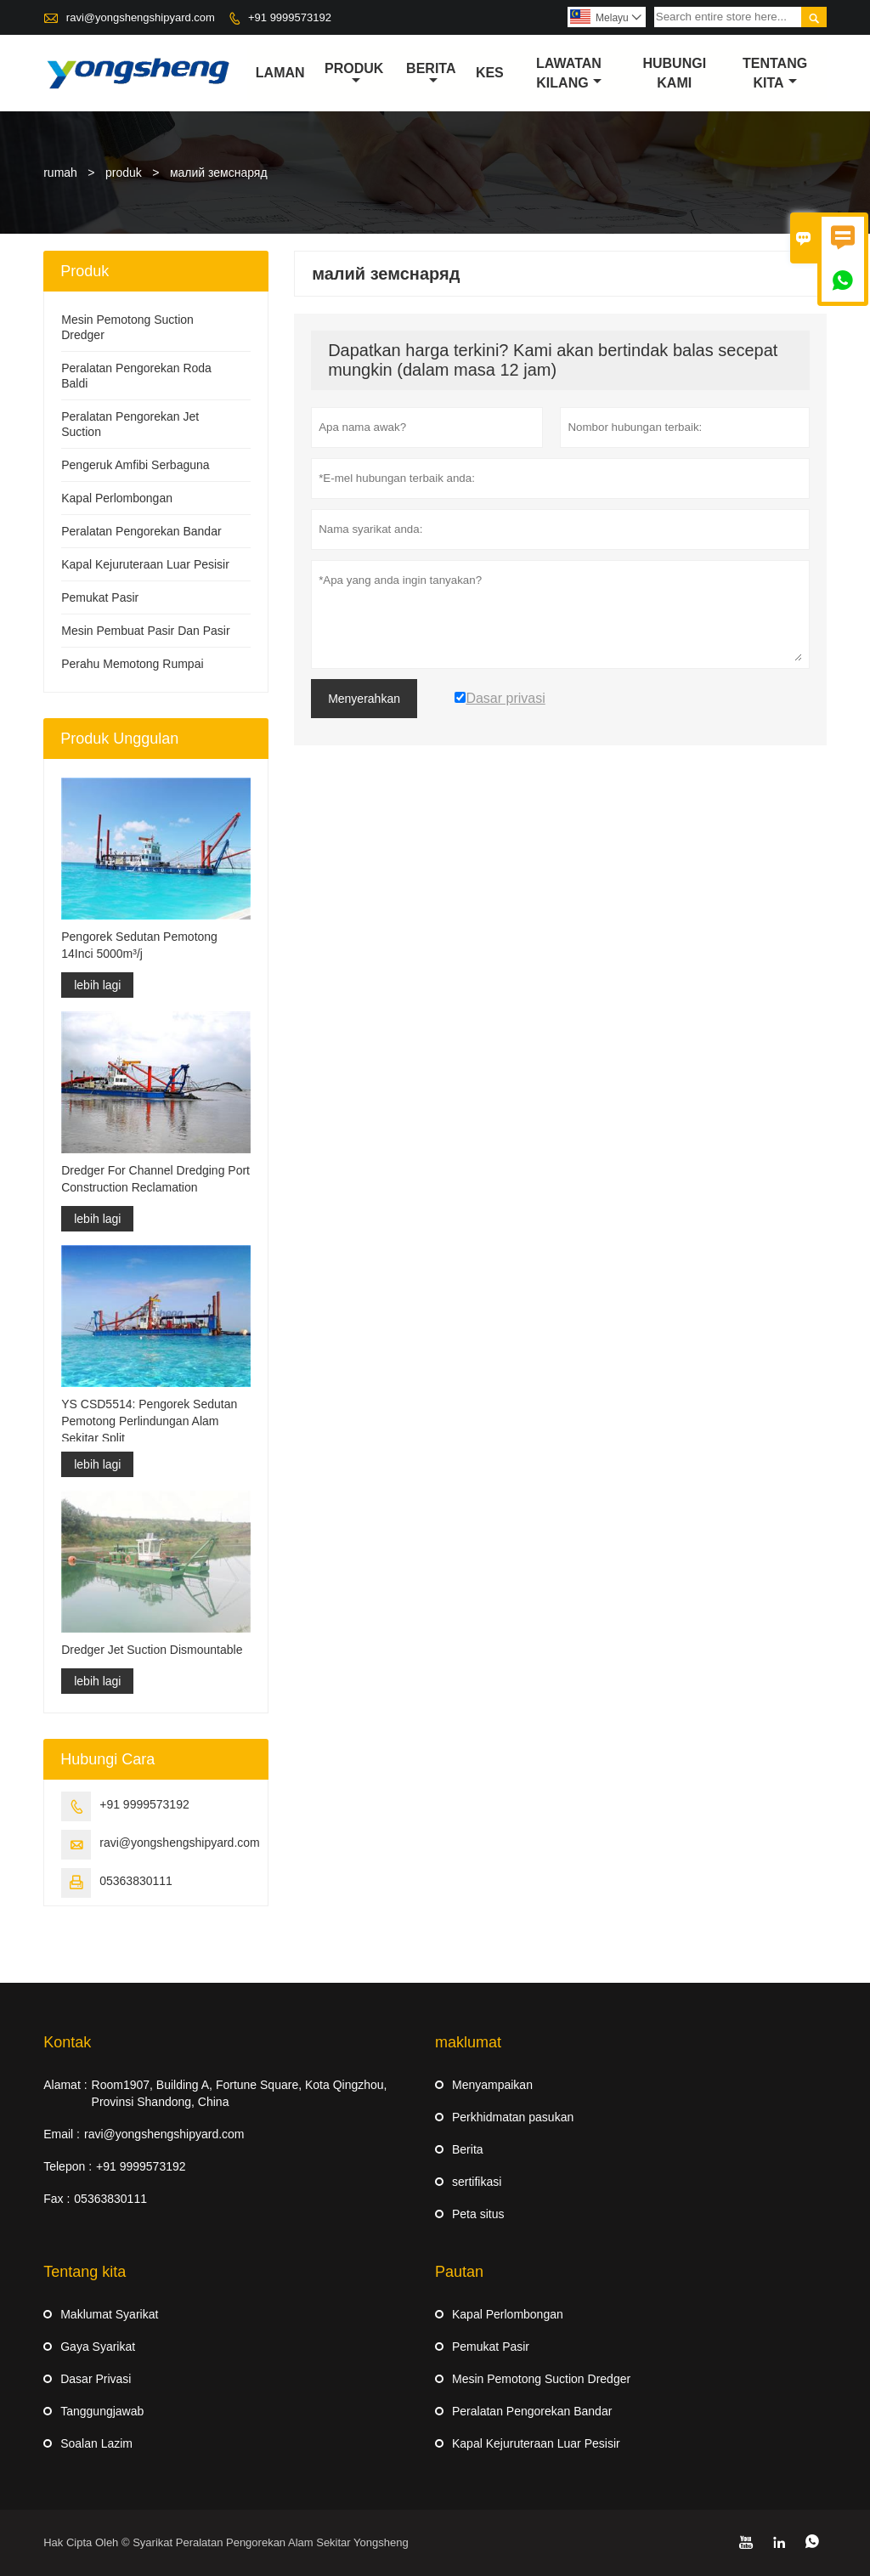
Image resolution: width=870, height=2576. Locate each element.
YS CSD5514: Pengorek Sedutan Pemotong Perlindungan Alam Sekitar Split (149, 1421)
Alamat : (65, 2085)
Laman (280, 72)
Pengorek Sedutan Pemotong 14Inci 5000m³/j (139, 945)
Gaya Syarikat (97, 2346)
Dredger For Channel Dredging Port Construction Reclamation (155, 1178)
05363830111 (135, 1881)
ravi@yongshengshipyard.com (140, 17)
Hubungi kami (674, 73)
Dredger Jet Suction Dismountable (151, 1649)
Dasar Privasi (95, 2379)
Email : (61, 2134)
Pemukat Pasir (99, 597)
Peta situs (478, 2214)
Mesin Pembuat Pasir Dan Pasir (145, 630)
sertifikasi (476, 2181)
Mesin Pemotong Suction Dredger (541, 2379)
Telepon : (67, 2166)
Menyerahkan (364, 698)
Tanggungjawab (102, 2411)
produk (354, 74)
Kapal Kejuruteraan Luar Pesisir (145, 564)
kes (490, 72)
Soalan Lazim (96, 2443)
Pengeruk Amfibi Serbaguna (135, 465)
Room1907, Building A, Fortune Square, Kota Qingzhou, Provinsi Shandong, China (239, 2093)
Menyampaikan (492, 2085)
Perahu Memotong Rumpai (132, 664)
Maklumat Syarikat (109, 2314)
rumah (60, 172)
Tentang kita (775, 73)
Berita (430, 74)
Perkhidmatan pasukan (512, 2117)
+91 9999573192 (289, 17)
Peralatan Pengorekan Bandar (141, 531)
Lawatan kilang (569, 73)
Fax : (56, 2198)
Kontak (67, 2042)
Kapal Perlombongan (116, 498)
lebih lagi (97, 985)
